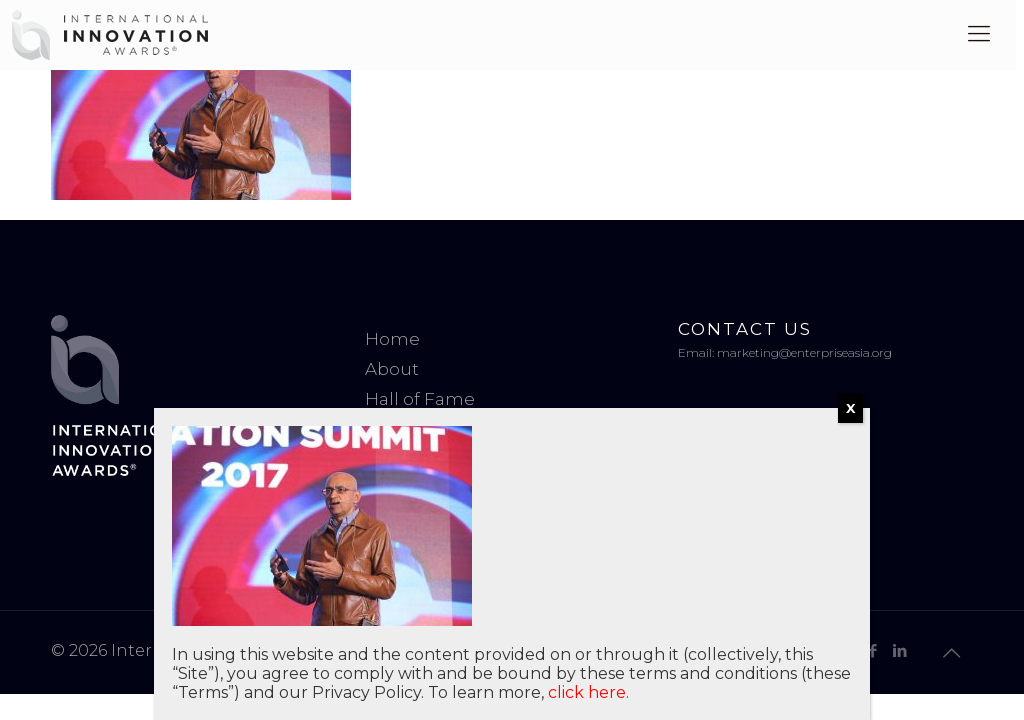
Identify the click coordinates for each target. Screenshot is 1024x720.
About (392, 369)
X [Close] (850, 408)
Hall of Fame (420, 399)
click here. (588, 692)
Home (392, 339)
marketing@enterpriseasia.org (804, 352)
